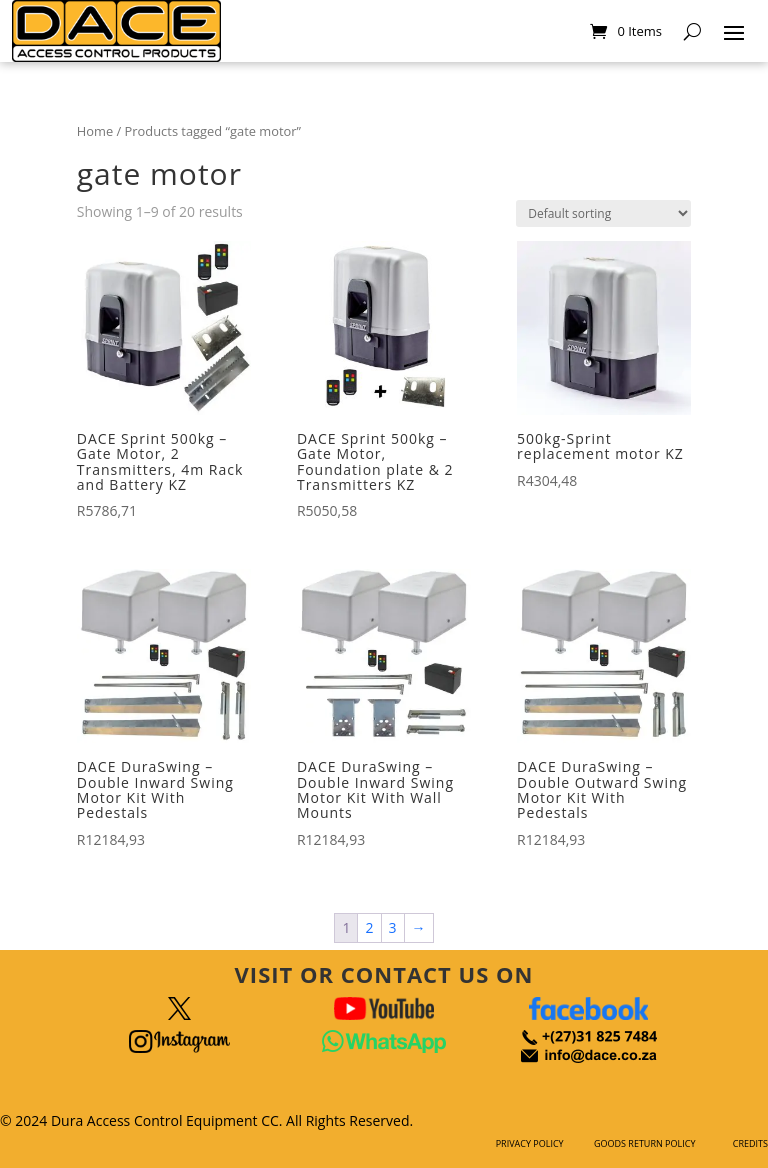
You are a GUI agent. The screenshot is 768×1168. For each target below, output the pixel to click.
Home (95, 131)
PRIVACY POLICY (530, 1143)
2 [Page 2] (369, 927)
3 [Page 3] (393, 927)
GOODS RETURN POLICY (644, 1143)
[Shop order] (603, 213)
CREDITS (750, 1143)
